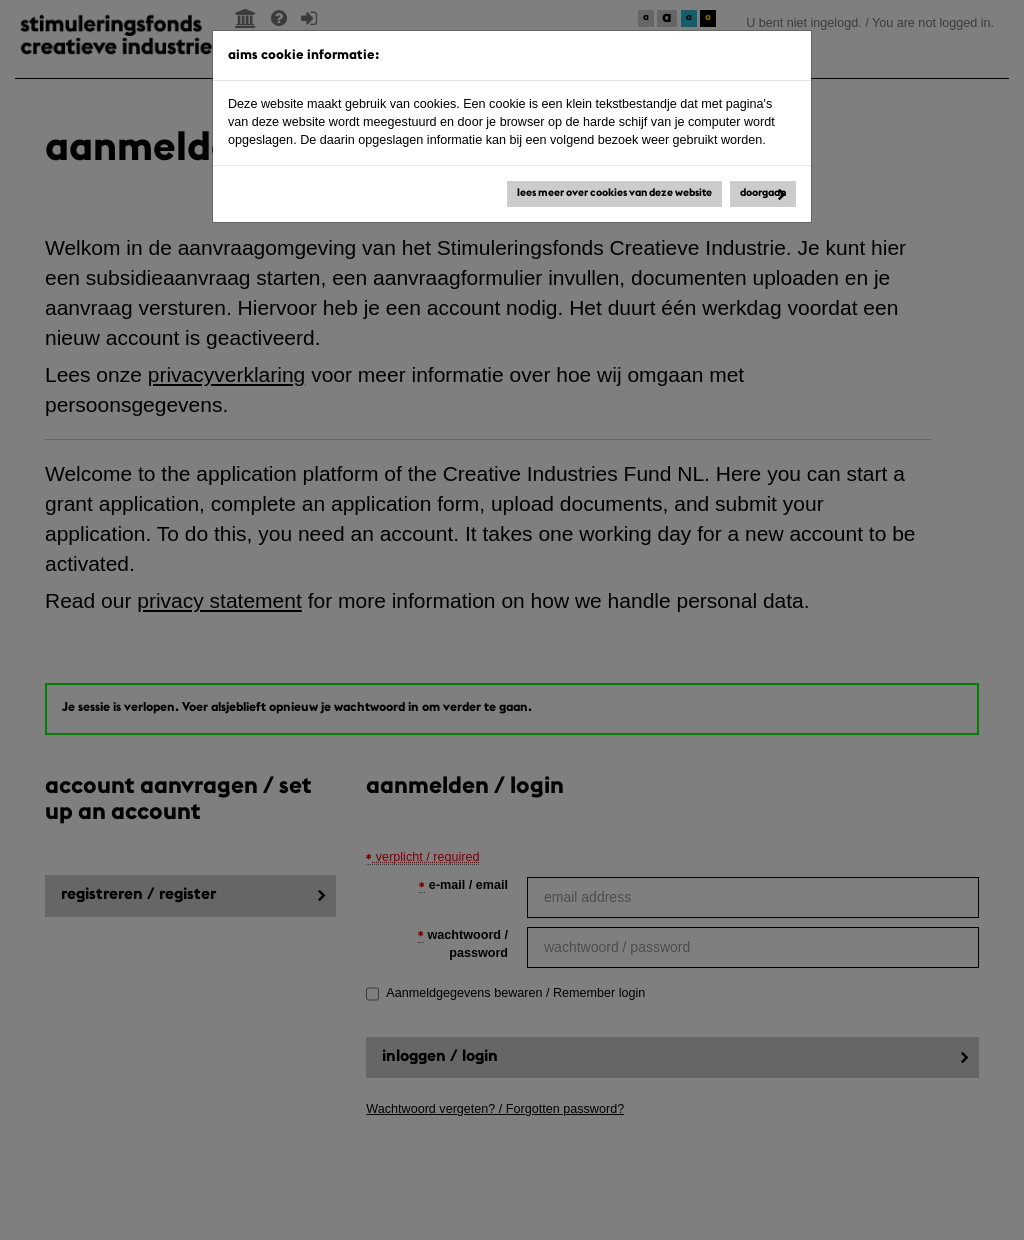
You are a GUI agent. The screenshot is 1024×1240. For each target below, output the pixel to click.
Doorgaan (763, 193)
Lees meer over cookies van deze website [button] (614, 193)
